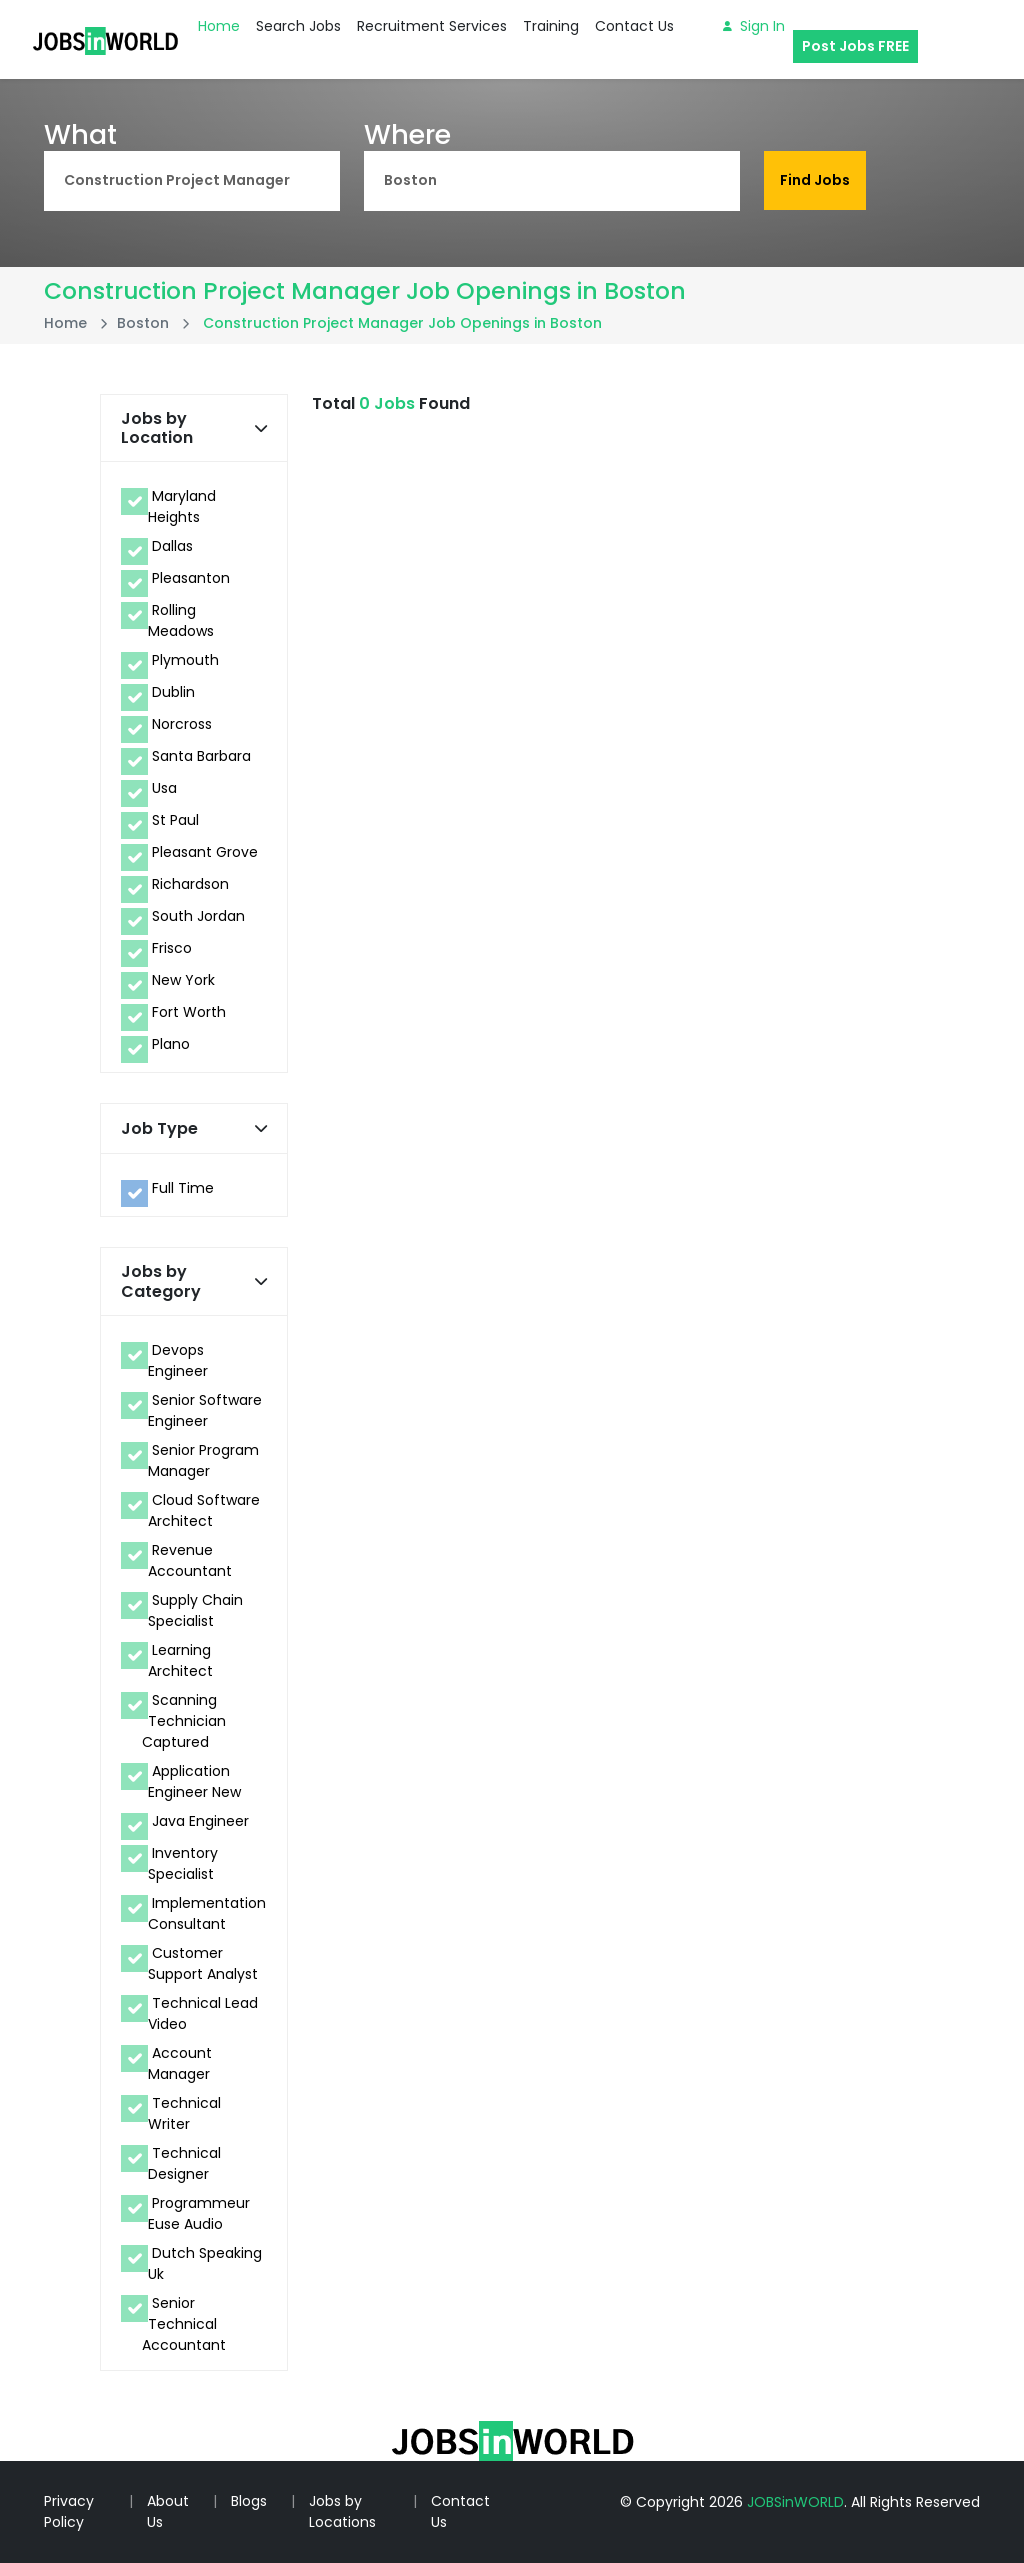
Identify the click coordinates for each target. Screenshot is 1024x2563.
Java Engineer (200, 1821)
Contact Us (634, 26)
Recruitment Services (432, 26)
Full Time (183, 1188)
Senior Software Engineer (205, 1410)
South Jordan (198, 916)
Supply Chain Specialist (195, 1610)
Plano (171, 1044)
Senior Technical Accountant (184, 2324)
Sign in (754, 26)
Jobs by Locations (342, 2511)
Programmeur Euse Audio (199, 2213)
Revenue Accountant (190, 1560)
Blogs (249, 2501)
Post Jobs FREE (855, 46)
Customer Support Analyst (203, 1963)
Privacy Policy (69, 2511)
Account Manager (180, 2063)
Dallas (172, 546)
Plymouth (185, 660)
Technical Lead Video (203, 2013)
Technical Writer (184, 2113)
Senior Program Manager (203, 1460)
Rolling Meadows (181, 620)
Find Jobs (815, 180)
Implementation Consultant (207, 1913)
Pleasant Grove (205, 852)
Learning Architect (180, 1660)
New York (183, 980)
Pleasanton (191, 578)
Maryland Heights (182, 506)
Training (551, 26)
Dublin (173, 692)
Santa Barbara (201, 756)
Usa (164, 788)
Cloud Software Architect (204, 1510)
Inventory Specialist (183, 1863)
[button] (261, 428)
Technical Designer (184, 2163)
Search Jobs (298, 26)
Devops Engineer (178, 1360)
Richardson (190, 884)
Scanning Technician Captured (184, 1721)
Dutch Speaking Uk (205, 2263)
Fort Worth (189, 1012)
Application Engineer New (194, 1781)
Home (219, 26)
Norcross (182, 724)
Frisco (172, 948)
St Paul (175, 820)
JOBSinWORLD (795, 2502)
